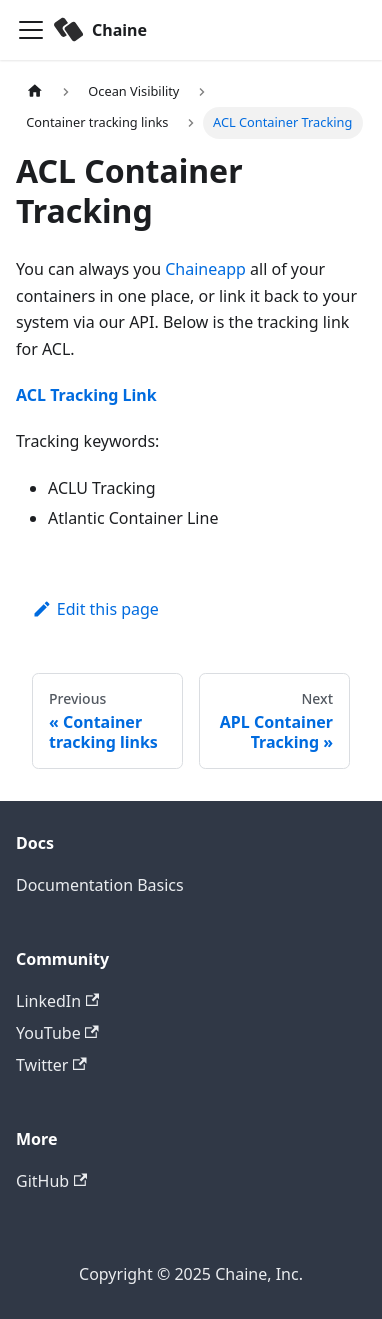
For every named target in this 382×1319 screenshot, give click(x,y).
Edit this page (95, 609)
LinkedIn (57, 1001)
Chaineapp (205, 269)
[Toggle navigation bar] (31, 30)
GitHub (51, 1181)
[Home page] (35, 91)
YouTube (57, 1033)
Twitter (51, 1065)
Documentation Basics (100, 885)
